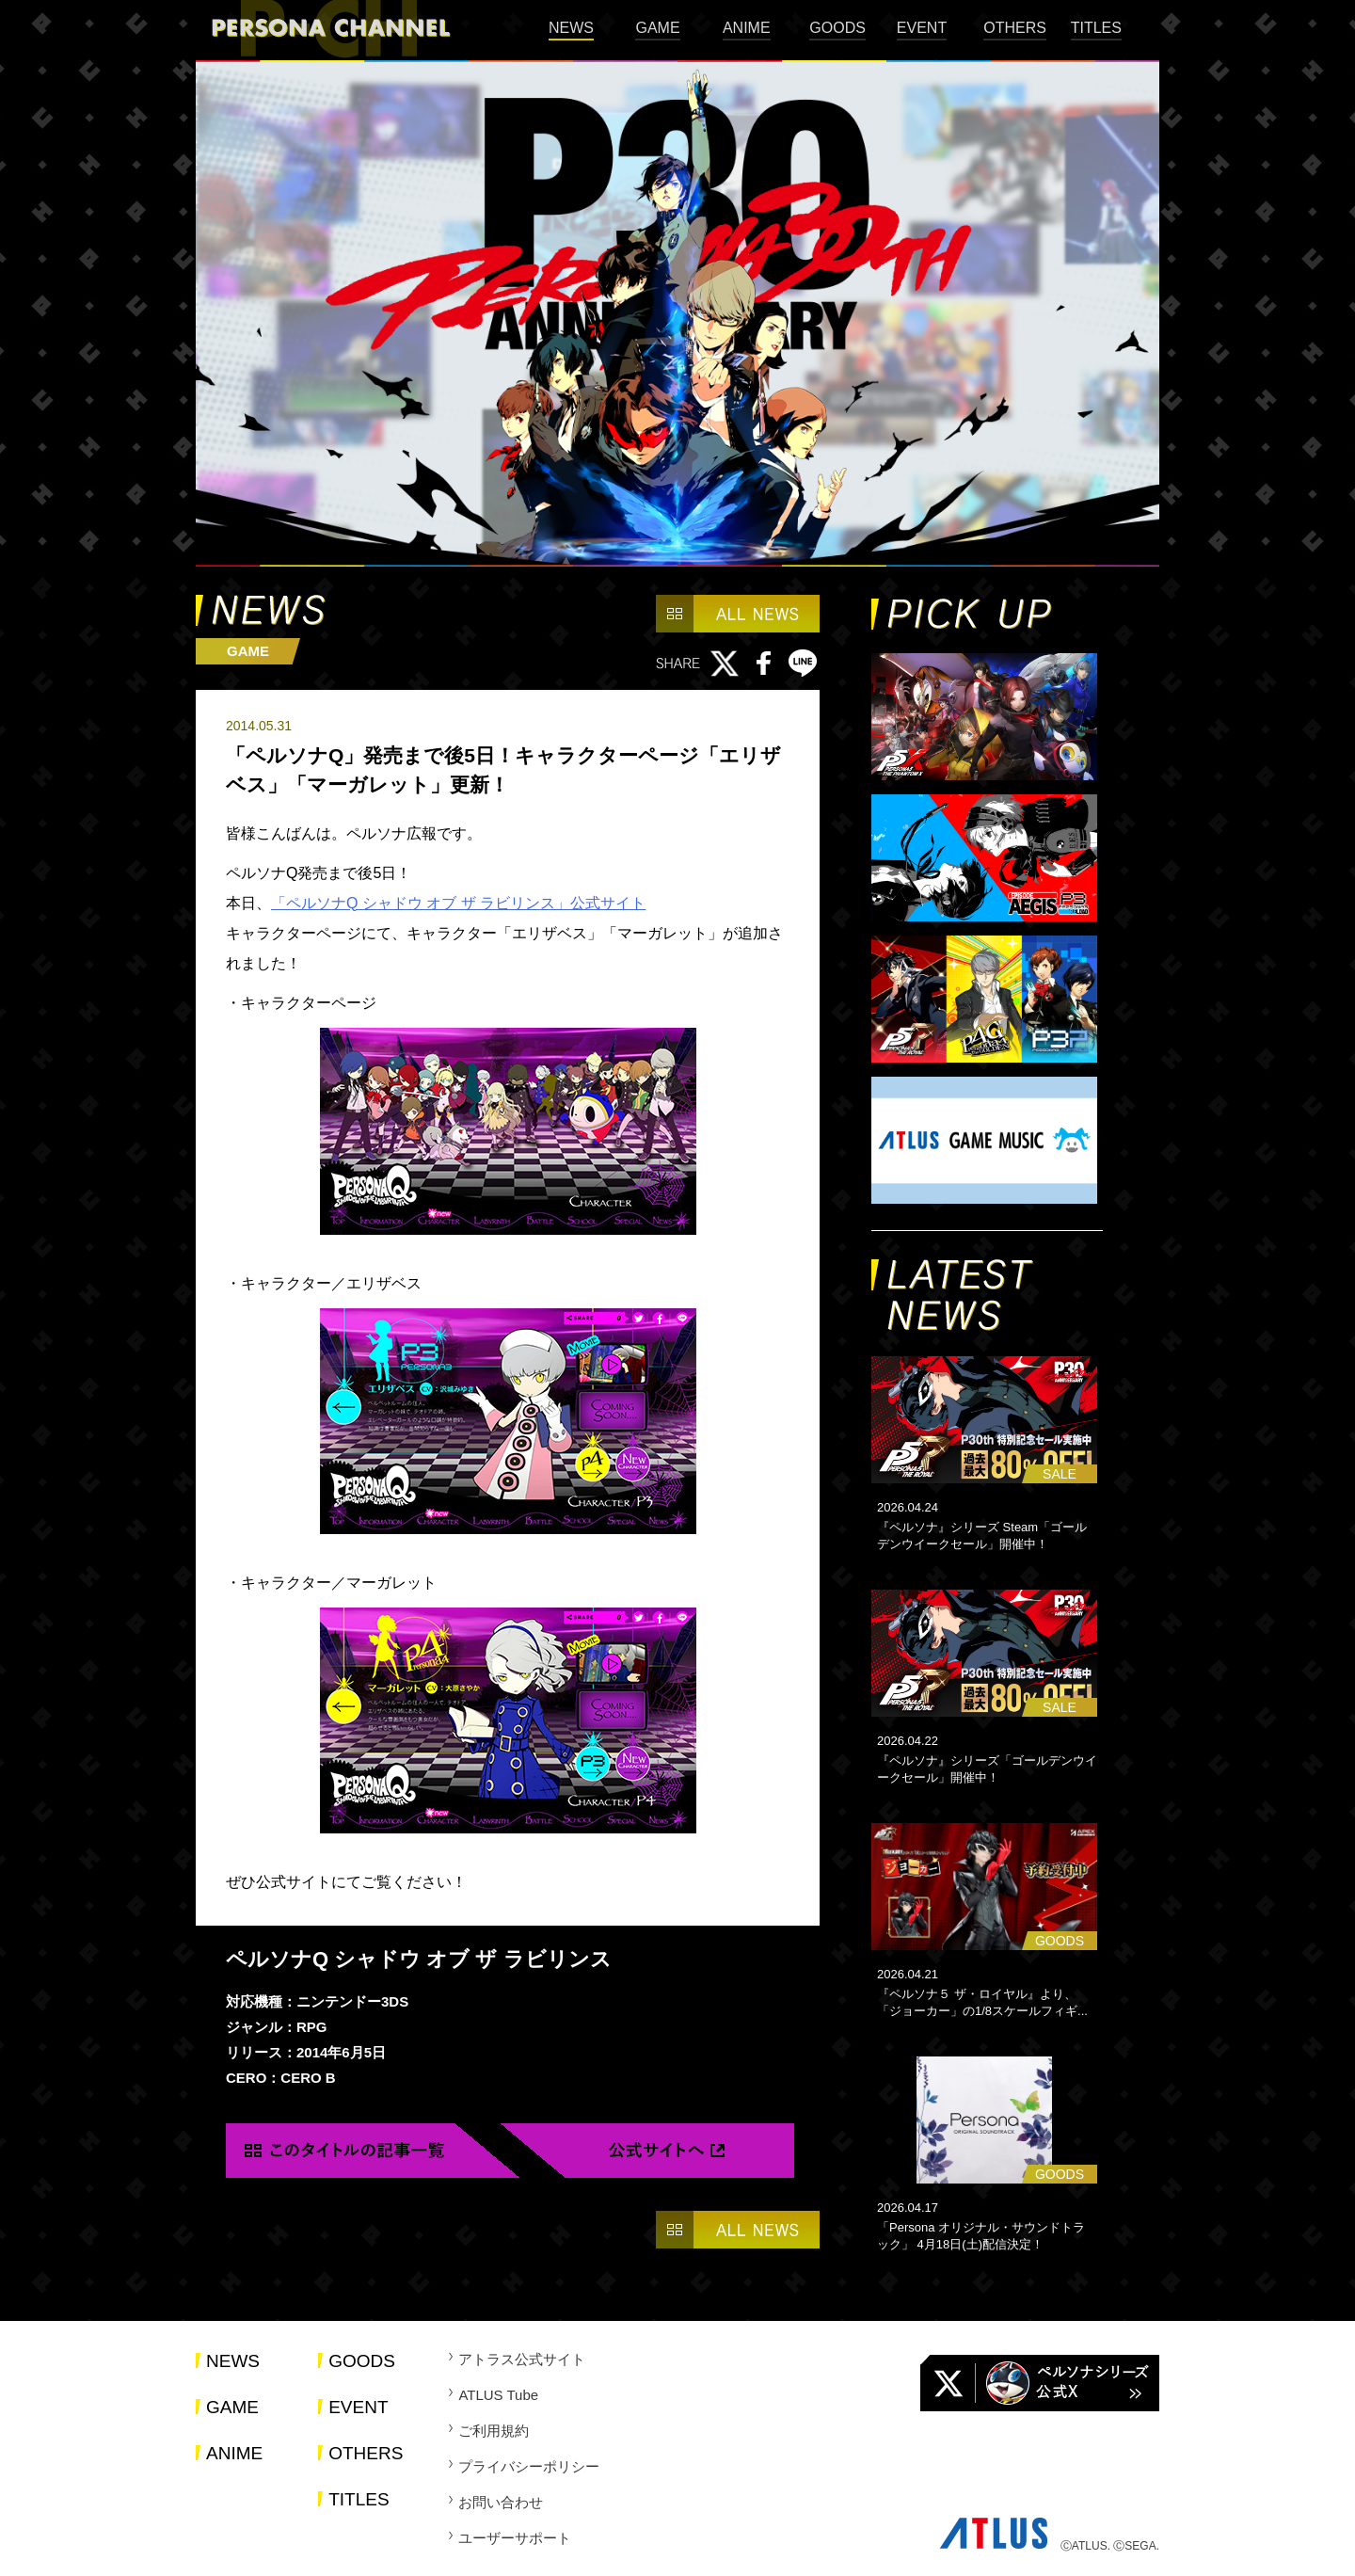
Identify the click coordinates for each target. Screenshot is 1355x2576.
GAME (657, 28)
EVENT (922, 28)
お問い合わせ (500, 2502)
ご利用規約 (493, 2431)
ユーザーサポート (514, 2538)
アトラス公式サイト (521, 2359)
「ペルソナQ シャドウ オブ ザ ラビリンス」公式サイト (458, 903)
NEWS (571, 28)
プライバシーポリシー (528, 2466)
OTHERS (1014, 28)
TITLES (1096, 28)
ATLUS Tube (498, 2395)
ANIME (747, 28)
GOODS (837, 28)
